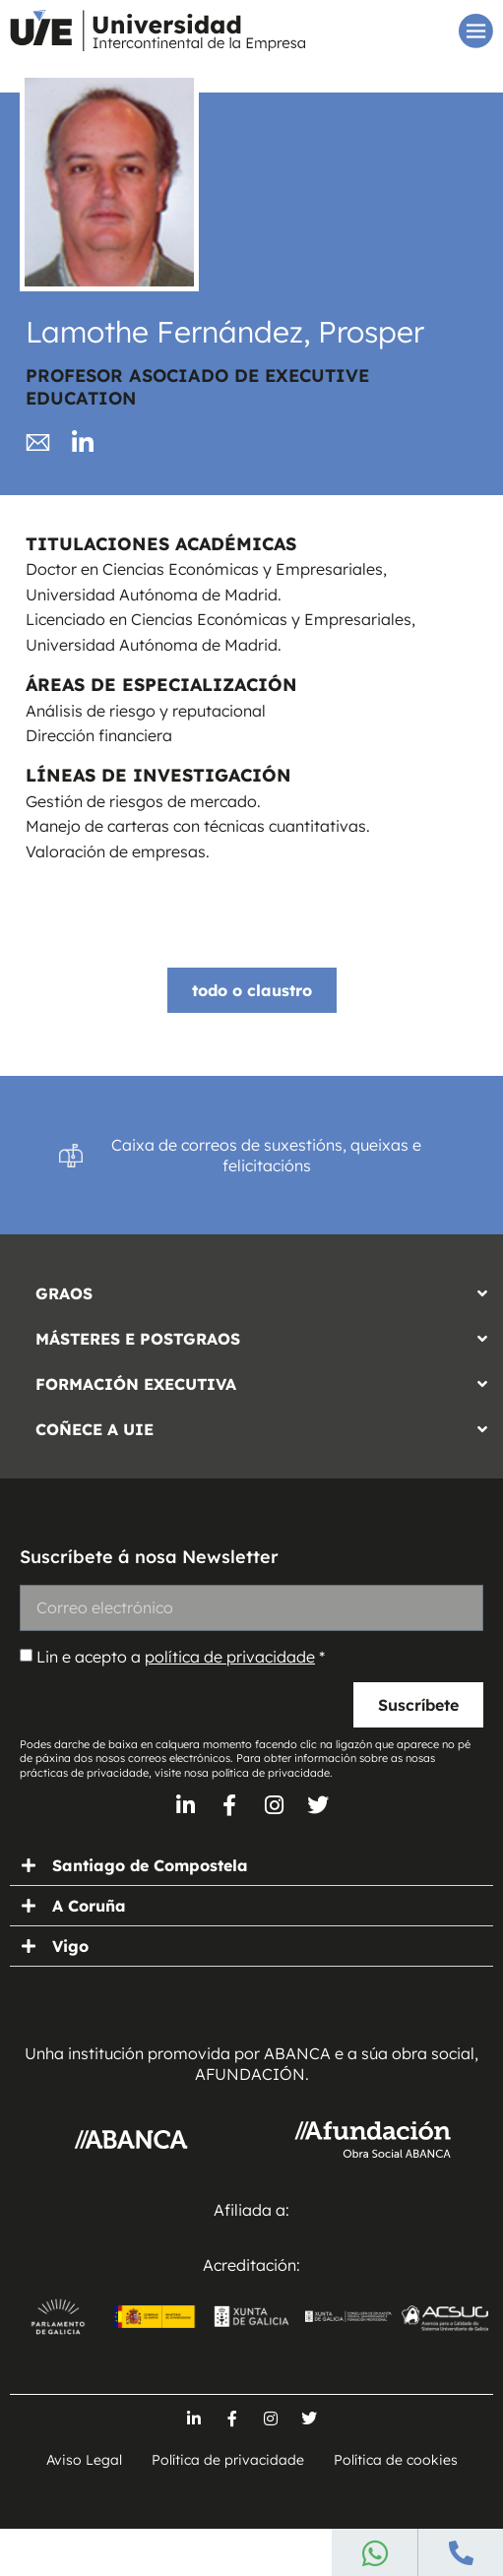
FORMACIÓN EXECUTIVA (135, 1384)
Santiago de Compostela (150, 1865)
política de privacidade (230, 1656)
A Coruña (89, 1906)
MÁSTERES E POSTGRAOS (137, 1339)
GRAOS (64, 1293)
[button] (251, 1288)
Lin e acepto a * (180, 1656)
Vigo (70, 1946)
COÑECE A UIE (94, 1429)
